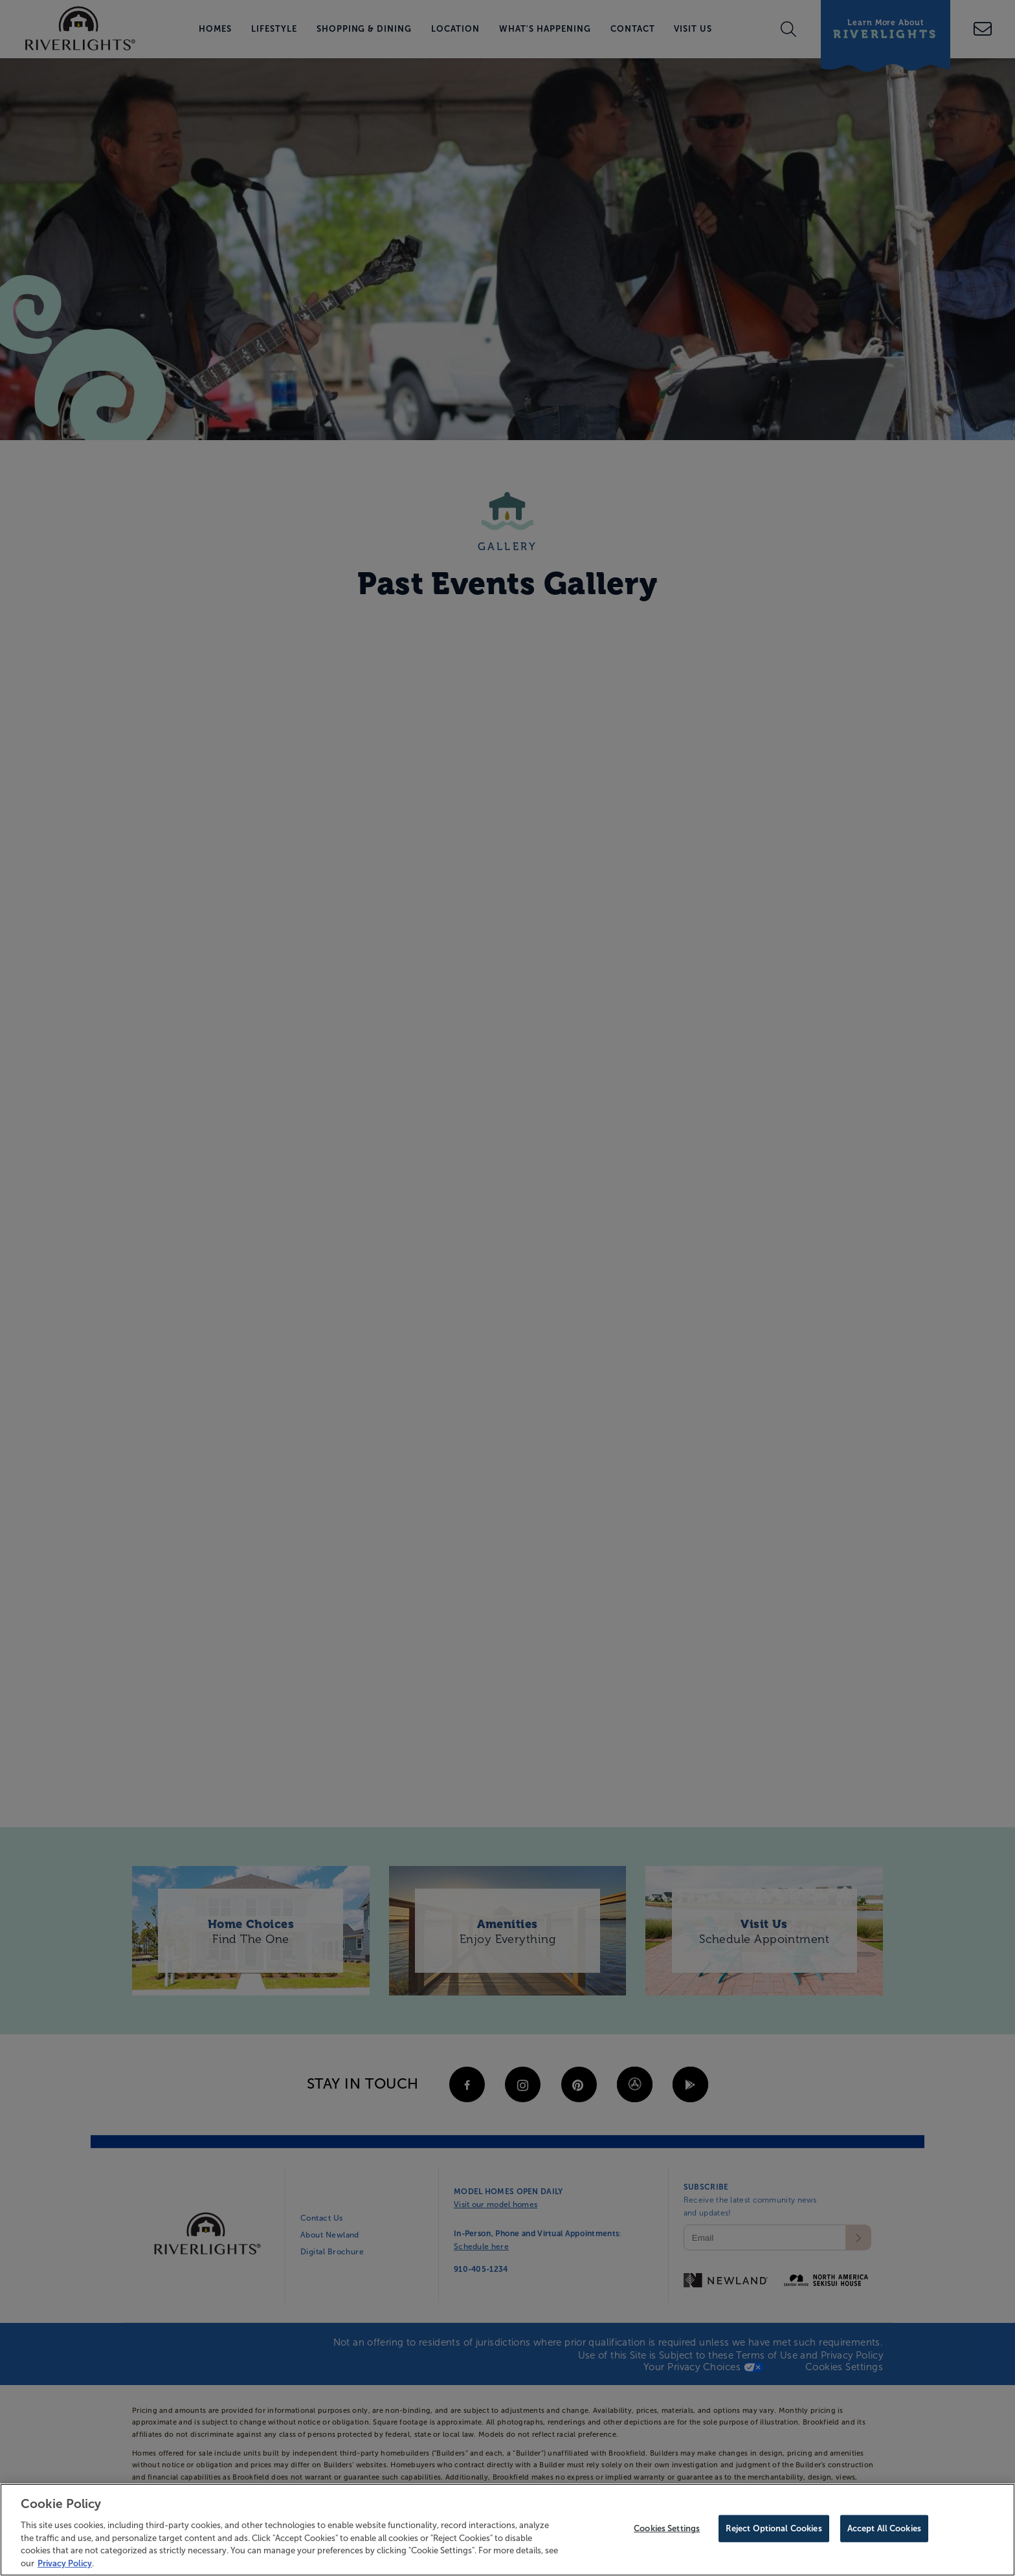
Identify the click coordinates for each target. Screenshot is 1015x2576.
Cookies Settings (667, 2531)
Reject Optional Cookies (774, 2531)
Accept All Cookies (884, 2531)
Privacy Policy (65, 2565)
